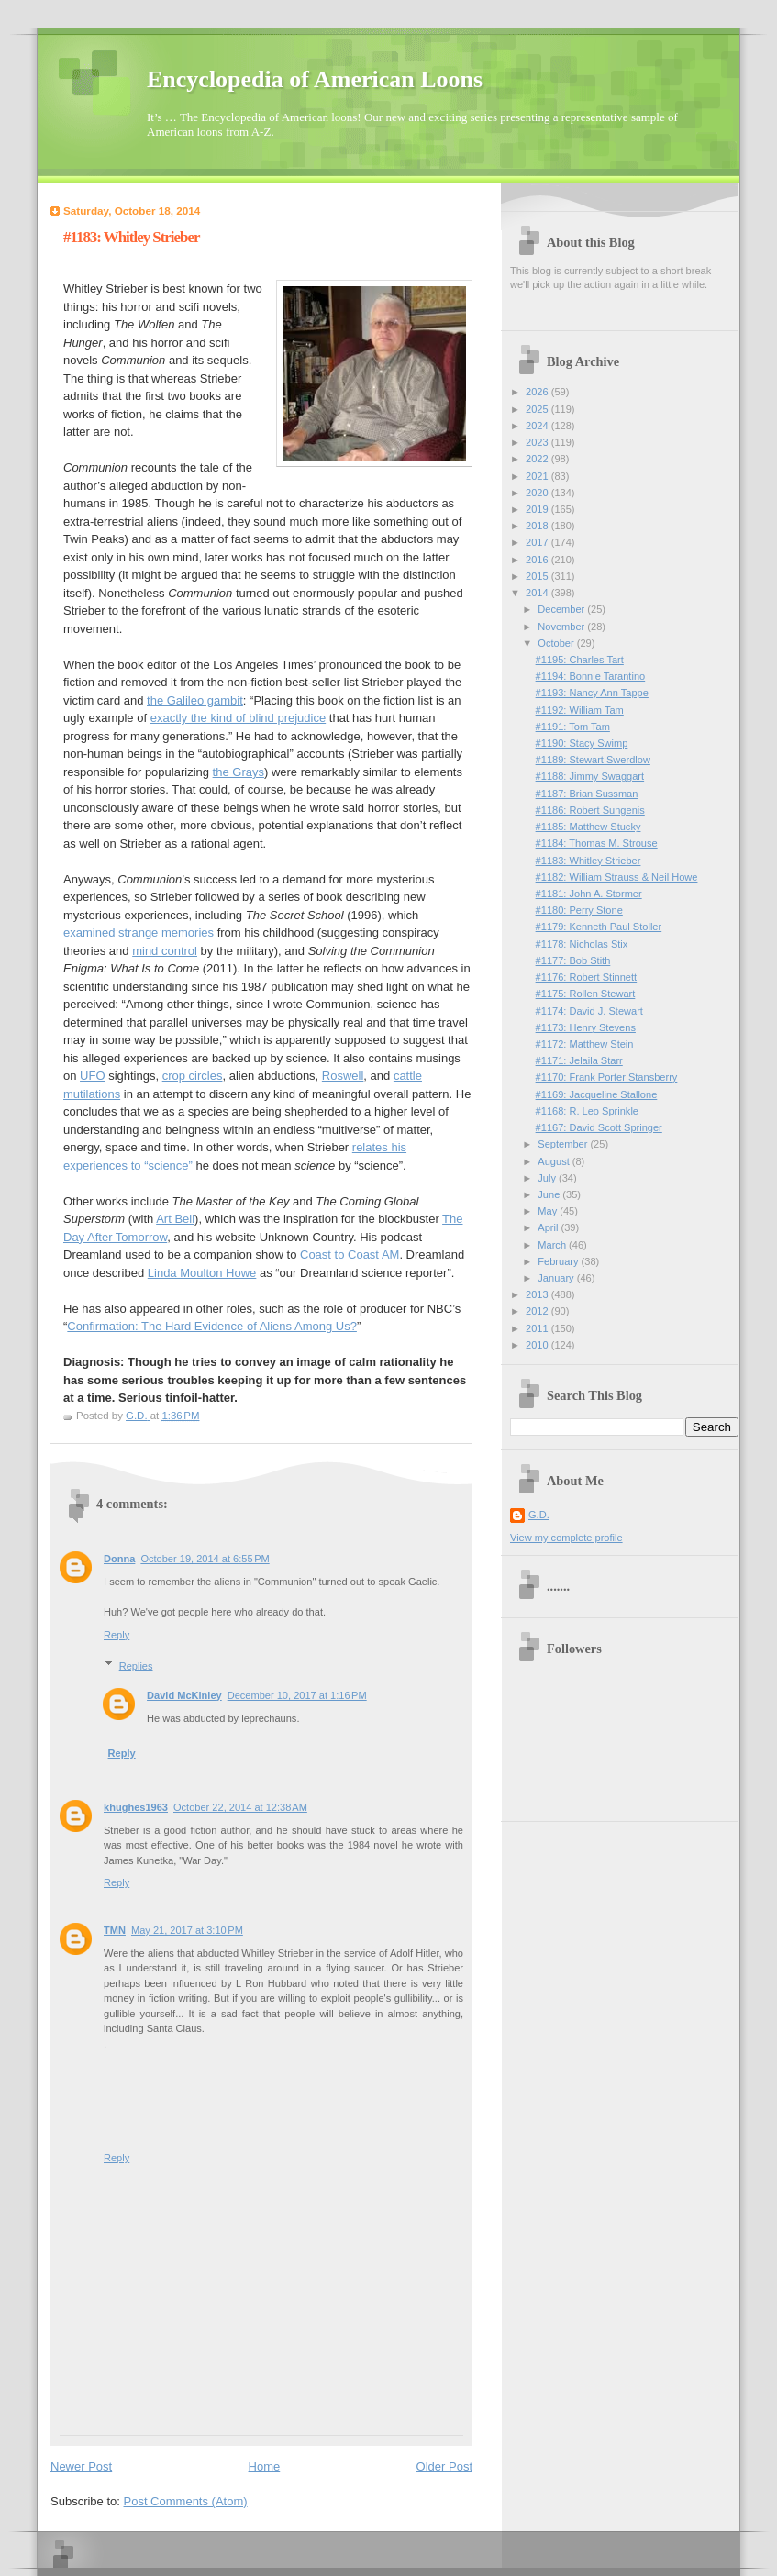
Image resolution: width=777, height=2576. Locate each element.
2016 (538, 559)
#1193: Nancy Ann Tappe (592, 692)
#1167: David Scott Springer (599, 1127)
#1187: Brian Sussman (587, 793)
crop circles (192, 1076)
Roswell (343, 1076)
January (557, 1277)
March (553, 1244)
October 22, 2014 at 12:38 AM (240, 1807)
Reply (116, 1634)
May (549, 1210)
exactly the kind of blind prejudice (238, 718)
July (548, 1177)
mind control (164, 951)
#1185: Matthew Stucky (588, 826)
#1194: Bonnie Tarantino (591, 676)
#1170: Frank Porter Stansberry (607, 1077)
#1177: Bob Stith (573, 960)
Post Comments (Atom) (186, 2501)
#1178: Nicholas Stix (582, 943)
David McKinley (184, 1695)
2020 (538, 492)
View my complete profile (566, 1537)
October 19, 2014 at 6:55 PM (204, 1558)
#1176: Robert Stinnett (587, 977)
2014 (538, 592)
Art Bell (175, 1219)
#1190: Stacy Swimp (582, 743)
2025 (538, 409)
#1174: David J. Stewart (589, 1010)
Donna (119, 1558)
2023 (538, 442)
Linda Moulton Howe (202, 1273)
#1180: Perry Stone (579, 910)
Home (265, 2466)
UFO (92, 1076)
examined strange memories (138, 932)
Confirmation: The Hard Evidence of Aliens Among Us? (212, 1326)
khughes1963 (136, 1807)
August (555, 1161)
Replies (136, 1665)
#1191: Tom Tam (573, 726)
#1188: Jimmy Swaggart (590, 776)
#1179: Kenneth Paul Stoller (599, 926)
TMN (115, 1930)
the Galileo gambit (195, 700)
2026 (538, 391)
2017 (538, 542)
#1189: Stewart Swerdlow (593, 759)
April (549, 1227)
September (564, 1143)
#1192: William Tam (580, 710)
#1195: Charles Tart (580, 659)
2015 (538, 576)
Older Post (444, 2466)
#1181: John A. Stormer (589, 893)
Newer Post (81, 2466)
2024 (538, 425)
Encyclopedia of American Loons (315, 79)
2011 (538, 1328)
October (557, 643)
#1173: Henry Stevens (586, 1027)
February (559, 1261)
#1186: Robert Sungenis (590, 810)
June (550, 1194)
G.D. (538, 1514)
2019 (538, 509)
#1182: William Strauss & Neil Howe (617, 877)
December (562, 609)
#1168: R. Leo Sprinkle (587, 1110)
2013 (538, 1294)
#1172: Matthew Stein (585, 1043)
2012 (538, 1310)
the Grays (238, 772)
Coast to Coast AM (349, 1254)
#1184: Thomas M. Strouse (597, 843)
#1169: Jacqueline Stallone (597, 1094)
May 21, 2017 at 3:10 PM (187, 1930)
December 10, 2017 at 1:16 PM (297, 1695)
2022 (538, 458)
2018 (538, 525)
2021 (538, 476)
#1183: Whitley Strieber (588, 860)
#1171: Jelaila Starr (579, 1060)
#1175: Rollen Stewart (586, 993)
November (562, 626)
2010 (538, 1344)
